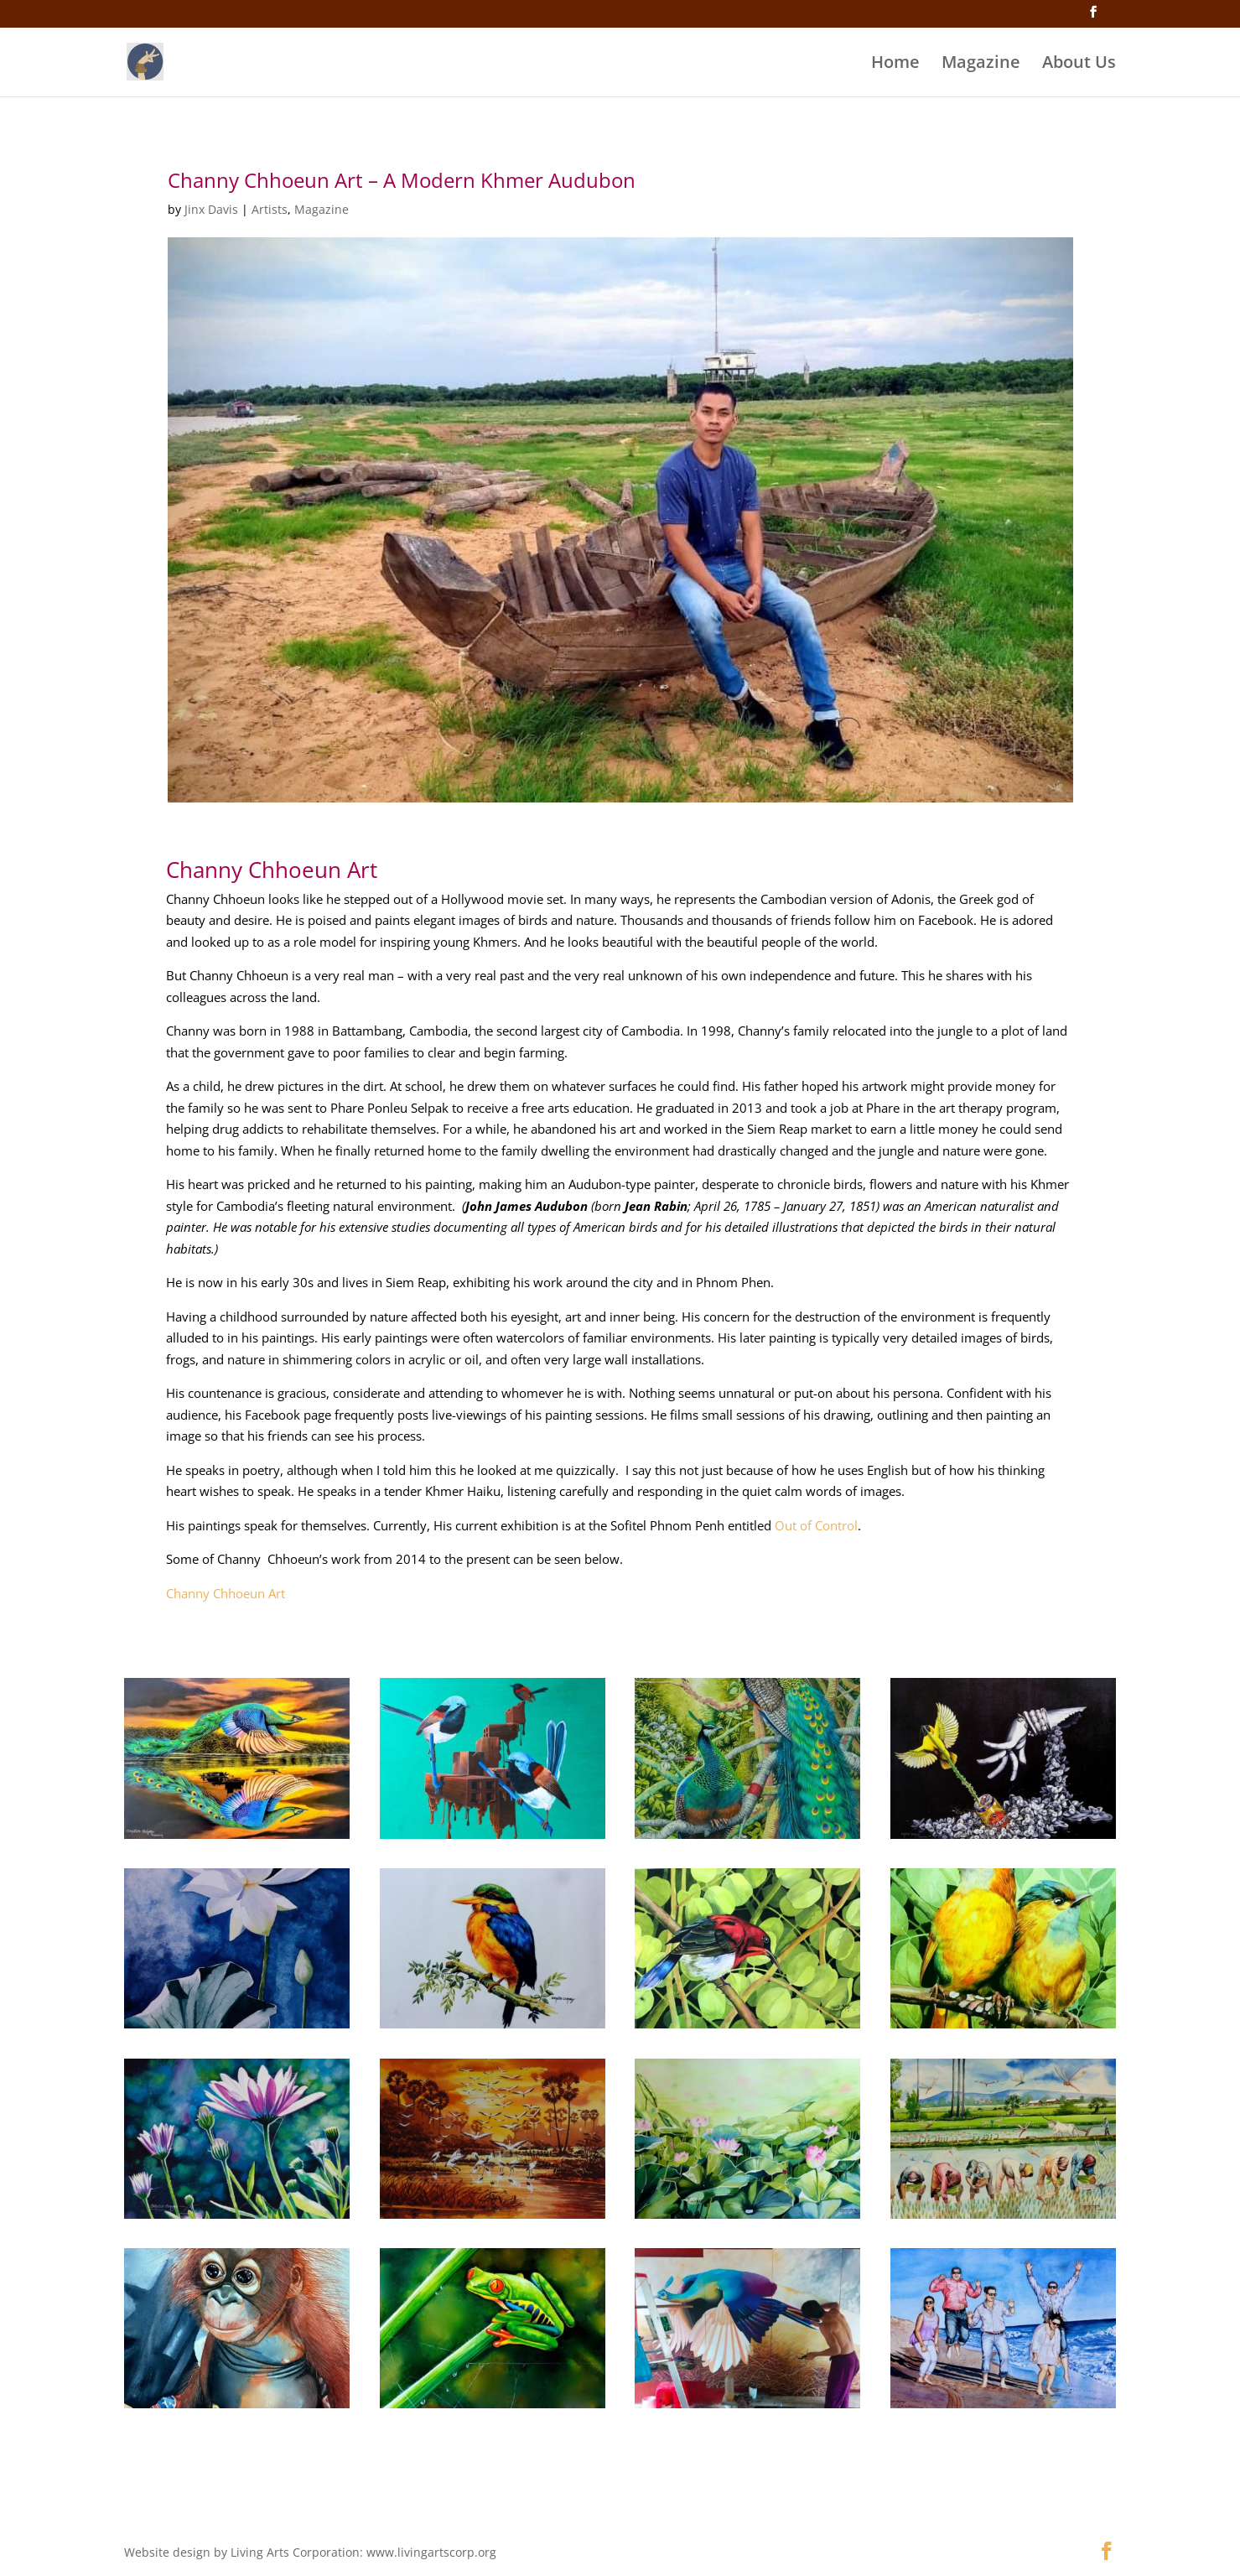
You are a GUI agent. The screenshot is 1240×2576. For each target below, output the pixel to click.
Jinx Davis (211, 209)
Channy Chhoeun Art (227, 1593)
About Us (1079, 64)
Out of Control (816, 1525)
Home (895, 64)
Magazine (981, 64)
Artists (270, 209)
